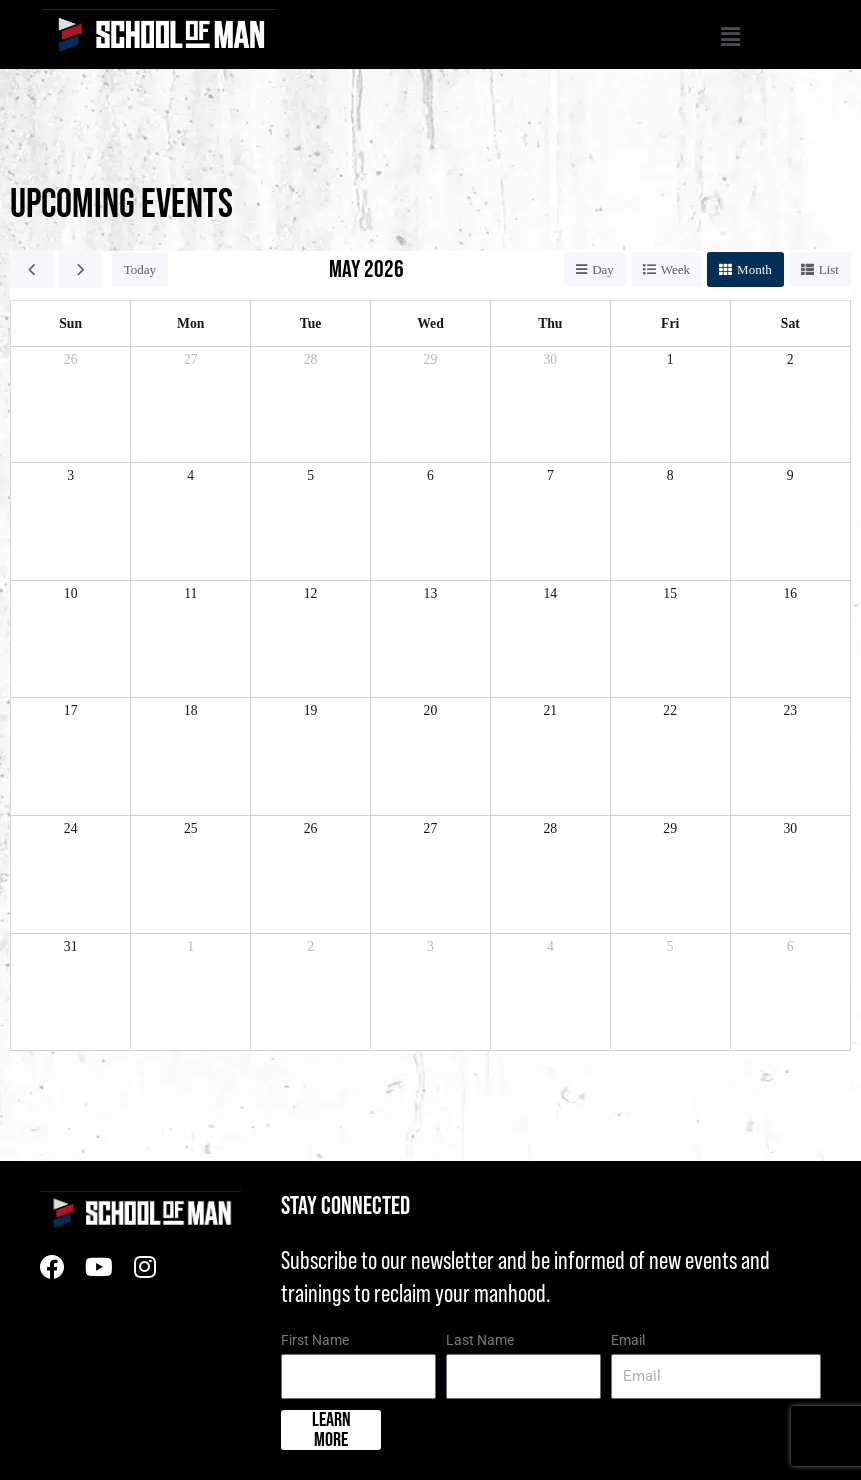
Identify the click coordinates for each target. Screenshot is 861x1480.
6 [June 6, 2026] (790, 946)
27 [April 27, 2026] (191, 359)
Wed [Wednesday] (430, 323)
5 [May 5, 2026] (310, 475)
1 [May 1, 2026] (670, 359)
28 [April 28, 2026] (311, 359)
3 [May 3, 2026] (70, 475)
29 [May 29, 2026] (670, 828)
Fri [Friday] (670, 323)
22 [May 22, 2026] (670, 710)
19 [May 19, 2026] (311, 710)
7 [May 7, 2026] (550, 475)
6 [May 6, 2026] (430, 475)
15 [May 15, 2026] (670, 593)
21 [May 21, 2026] (550, 710)
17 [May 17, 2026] (71, 710)
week (675, 269)
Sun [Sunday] (70, 323)
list (829, 269)
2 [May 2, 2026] (790, 359)
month (754, 269)
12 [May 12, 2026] (311, 593)
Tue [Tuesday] (311, 323)
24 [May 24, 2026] (71, 828)
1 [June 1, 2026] (190, 946)
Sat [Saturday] (790, 323)
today (140, 269)
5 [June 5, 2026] (670, 946)
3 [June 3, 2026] (430, 946)
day (603, 269)
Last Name (480, 1340)
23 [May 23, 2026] (790, 710)
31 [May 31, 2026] (71, 946)
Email (628, 1340)
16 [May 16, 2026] (790, 593)
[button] (508, 39)
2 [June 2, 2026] (310, 946)
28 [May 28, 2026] (550, 828)
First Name (315, 1340)
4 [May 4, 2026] (190, 475)
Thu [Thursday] (550, 323)
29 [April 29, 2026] (431, 359)
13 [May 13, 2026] (431, 593)
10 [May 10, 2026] (71, 593)
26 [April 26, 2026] (71, 359)
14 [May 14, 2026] (550, 593)
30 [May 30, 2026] (790, 828)
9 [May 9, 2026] (790, 475)
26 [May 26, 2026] (311, 828)
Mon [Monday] (190, 323)
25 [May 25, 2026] (191, 828)
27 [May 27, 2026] (431, 828)
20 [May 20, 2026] (431, 710)
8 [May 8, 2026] (670, 475)
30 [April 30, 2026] (550, 359)
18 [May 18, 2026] (191, 710)
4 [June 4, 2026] (550, 946)
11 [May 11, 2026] (190, 593)
